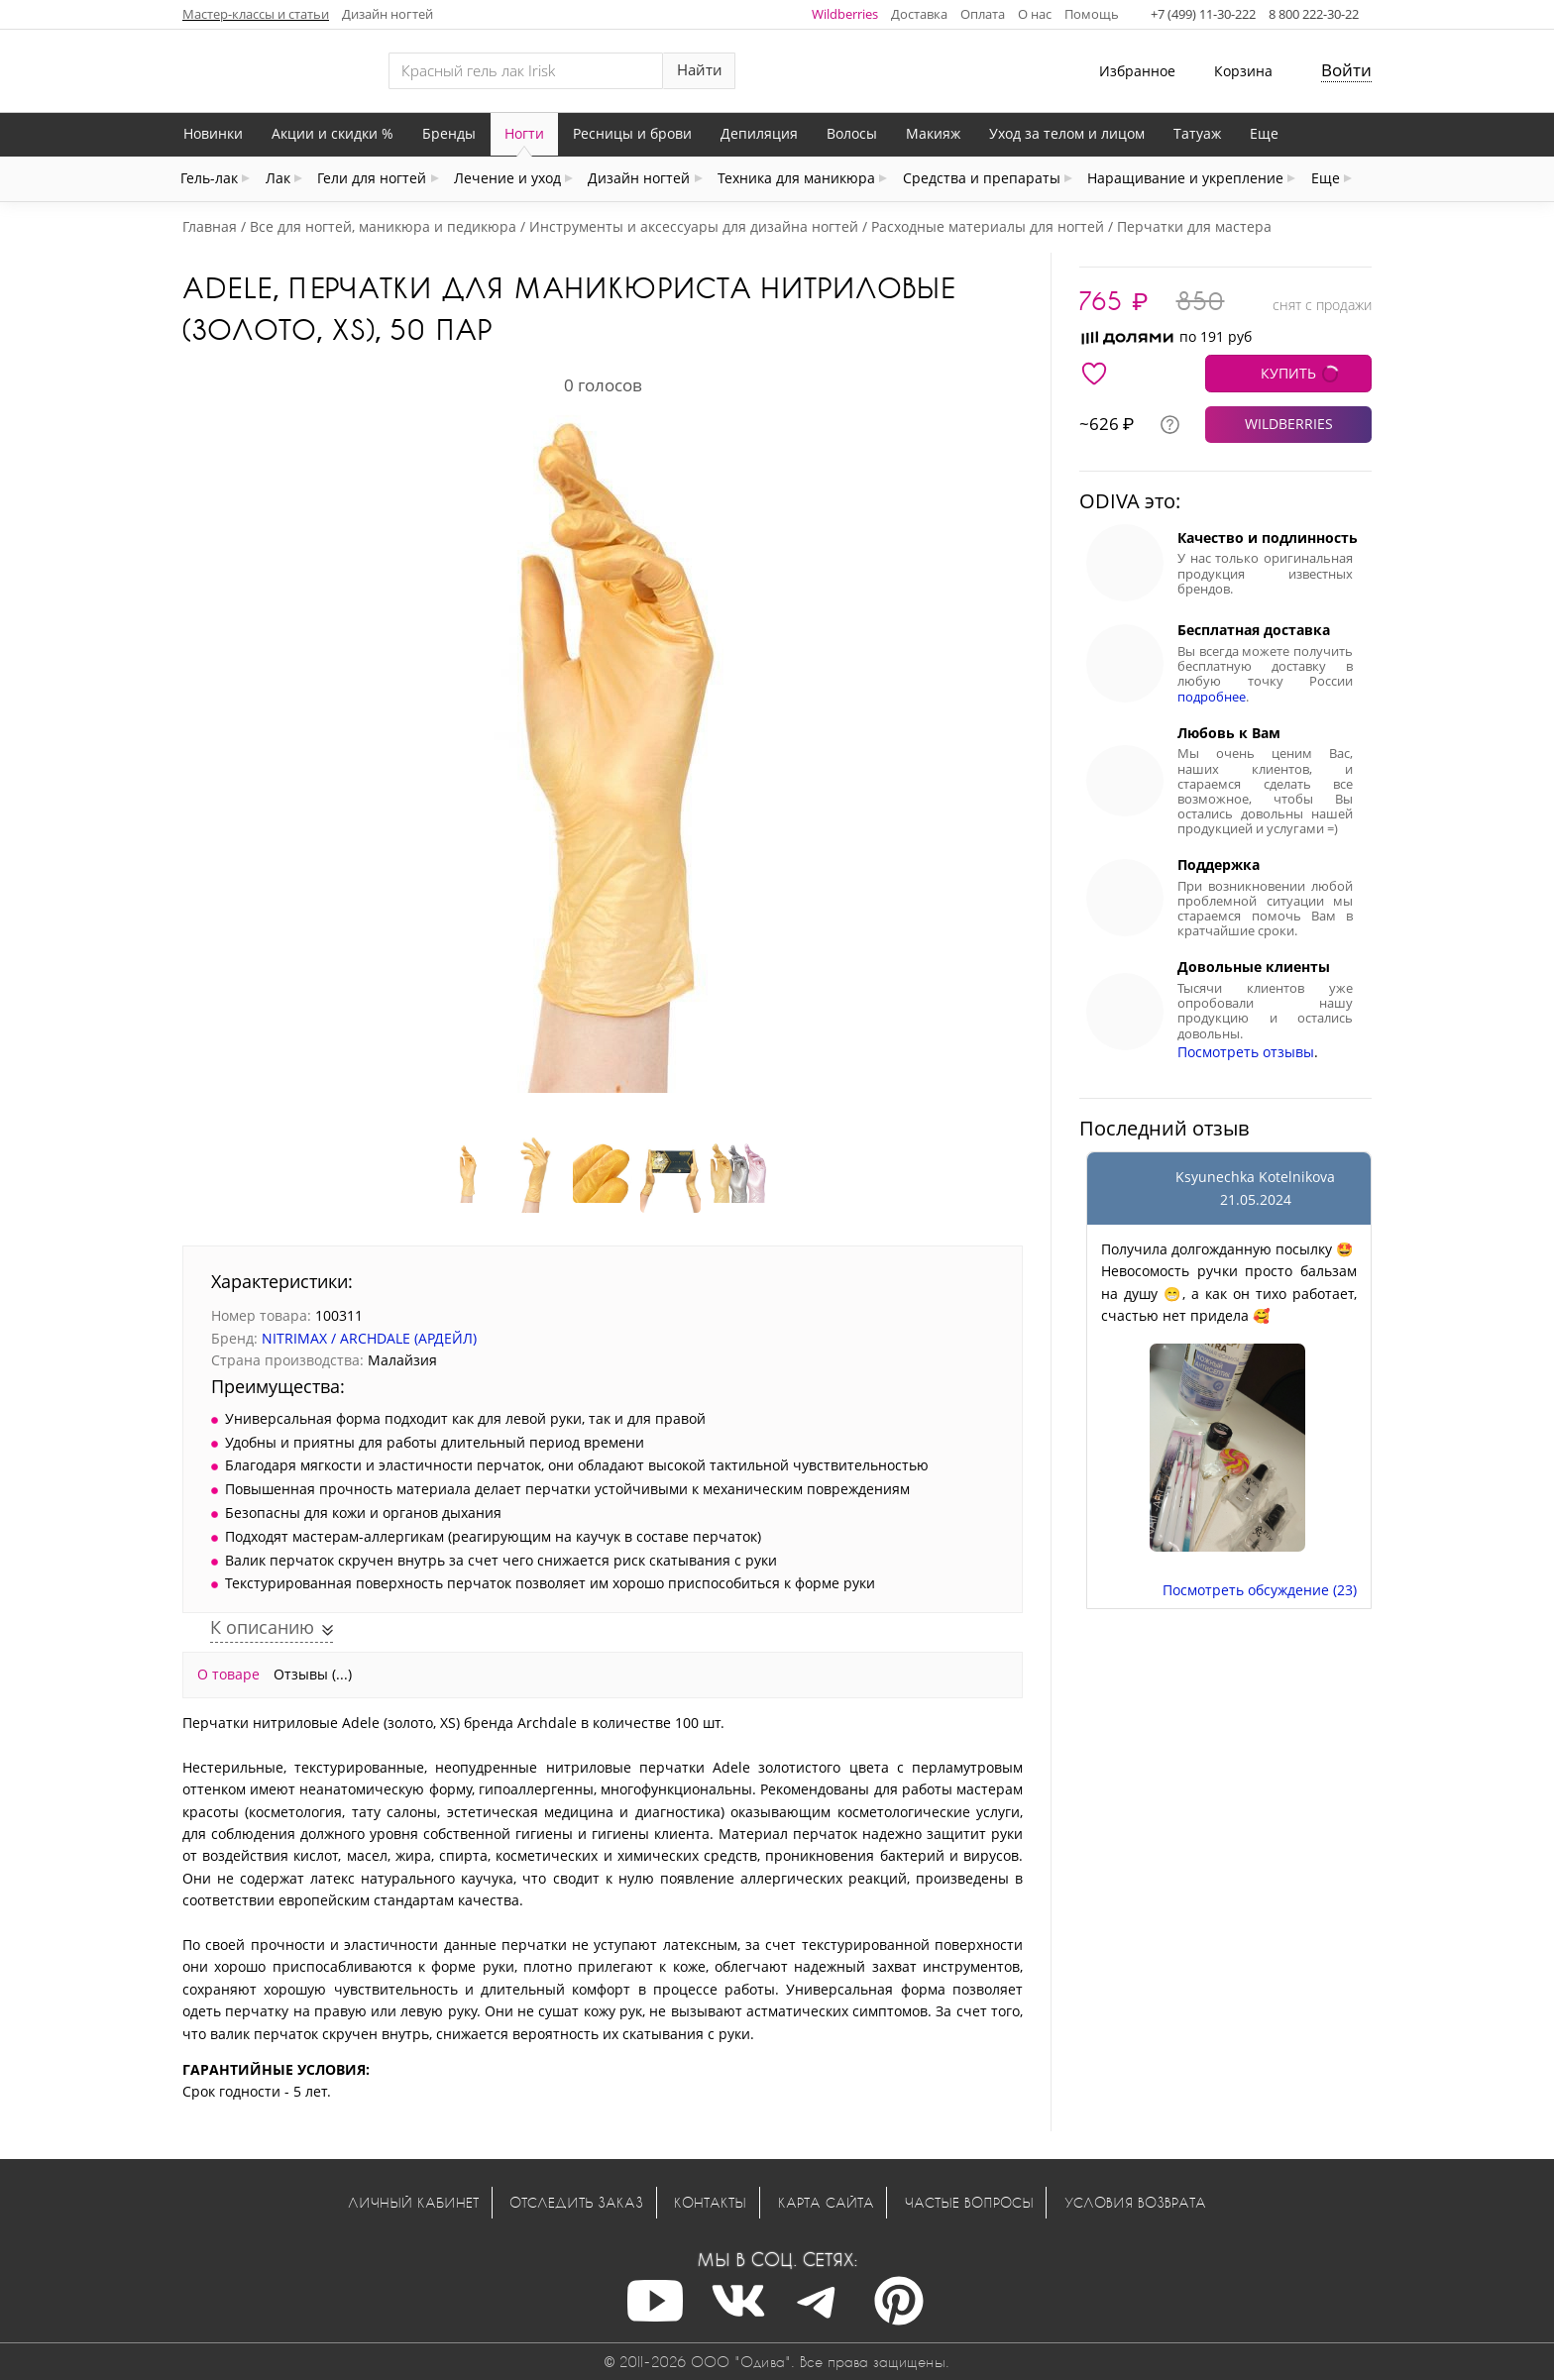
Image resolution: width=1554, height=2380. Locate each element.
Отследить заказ (576, 2202)
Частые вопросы (969, 2202)
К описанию (264, 1627)
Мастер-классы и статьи (255, 14)
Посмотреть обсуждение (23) (1260, 1589)
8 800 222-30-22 (1314, 14)
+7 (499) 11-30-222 (1203, 14)
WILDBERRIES (1289, 423)
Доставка (919, 14)
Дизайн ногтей (387, 14)
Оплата (982, 14)
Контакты (710, 2202)
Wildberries (845, 14)
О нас (1035, 14)
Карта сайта (826, 2202)
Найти (699, 69)
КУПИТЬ (1288, 373)
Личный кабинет (413, 2202)
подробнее (1211, 697)
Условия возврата (1135, 2202)
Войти (1346, 69)
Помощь (1091, 14)
